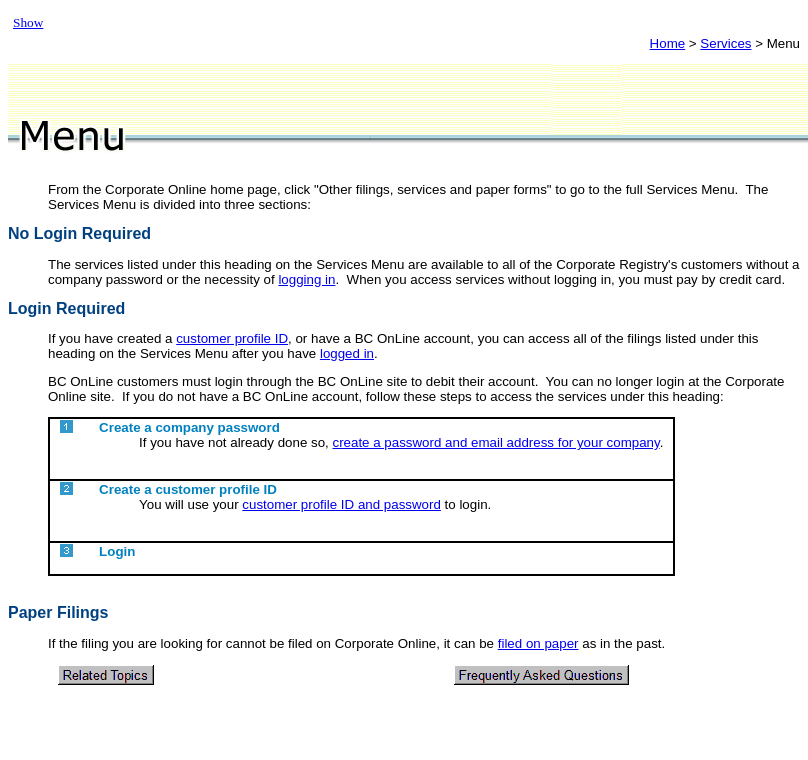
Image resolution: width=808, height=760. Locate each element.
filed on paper (538, 643)
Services (725, 43)
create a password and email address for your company (495, 442)
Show (28, 22)
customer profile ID (232, 338)
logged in (347, 353)
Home (668, 43)
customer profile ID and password (341, 504)
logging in (306, 279)
